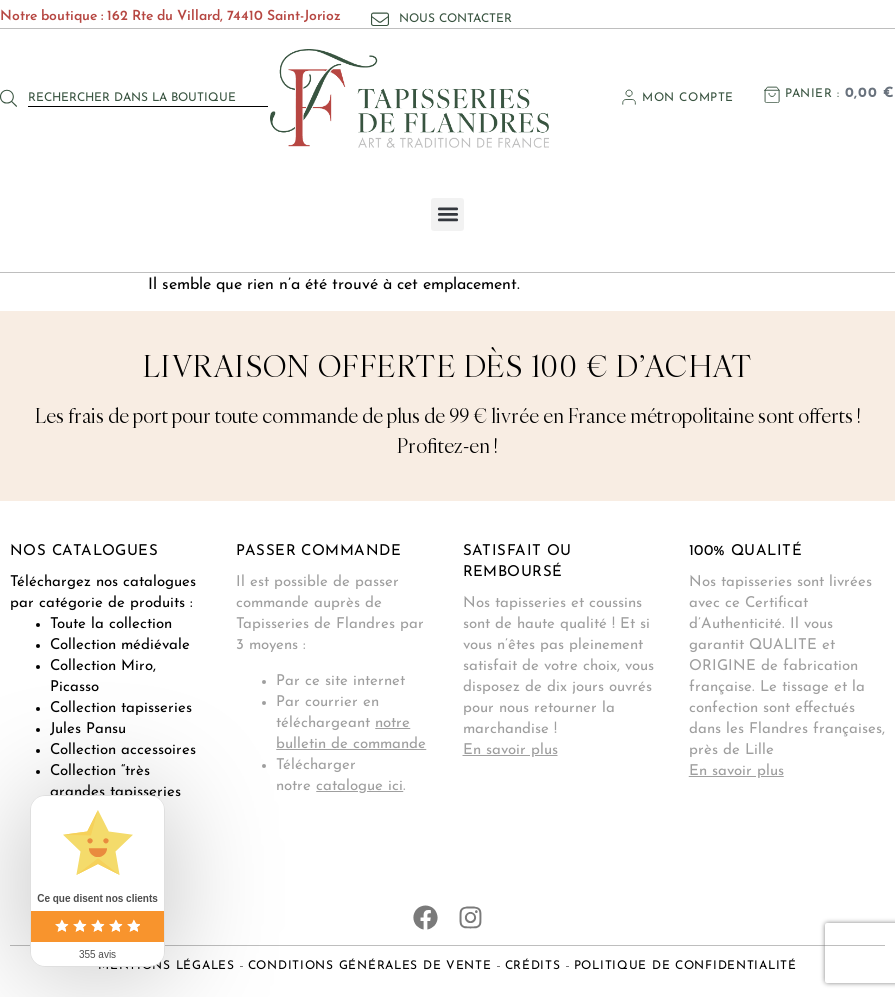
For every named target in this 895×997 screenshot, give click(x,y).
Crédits (533, 966)
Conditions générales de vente (370, 966)
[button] (447, 214)
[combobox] (148, 98)
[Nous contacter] (380, 19)
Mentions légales (166, 966)
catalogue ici (359, 786)
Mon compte (688, 98)
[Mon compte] (629, 97)
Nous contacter (455, 19)
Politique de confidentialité (685, 966)
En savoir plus (510, 750)
